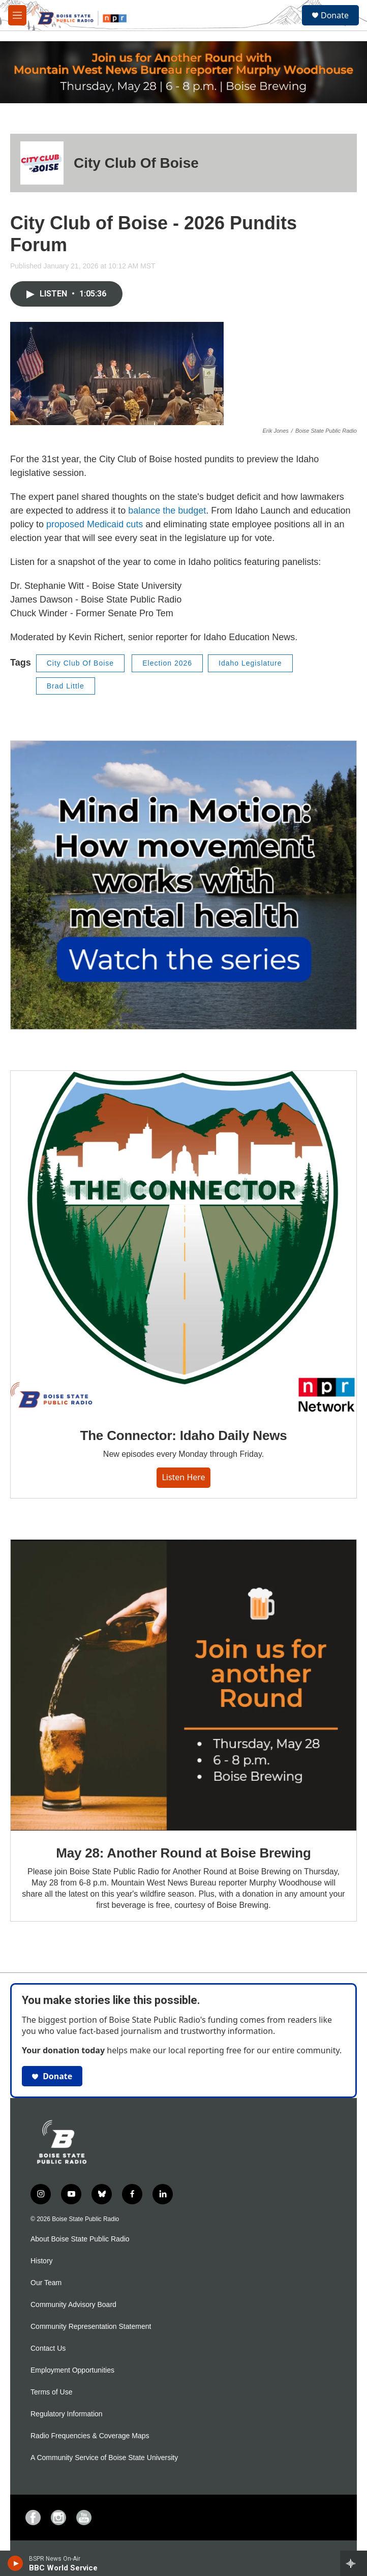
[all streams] (353, 2563)
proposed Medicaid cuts (94, 524)
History (41, 2261)
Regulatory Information (66, 2414)
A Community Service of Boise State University (104, 2458)
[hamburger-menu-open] (17, 15)
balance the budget (167, 510)
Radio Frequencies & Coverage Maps (89, 2436)
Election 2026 (167, 663)
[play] (15, 2563)
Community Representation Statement (90, 2326)
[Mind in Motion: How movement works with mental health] (183, 885)
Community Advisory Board (73, 2305)
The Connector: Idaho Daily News (183, 1435)
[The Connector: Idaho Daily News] (183, 1242)
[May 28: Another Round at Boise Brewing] (183, 1685)
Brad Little (65, 686)
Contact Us (48, 2348)
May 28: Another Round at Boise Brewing (183, 1853)
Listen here (183, 1477)
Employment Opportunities (72, 2370)
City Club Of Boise (136, 163)
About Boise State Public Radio (80, 2239)
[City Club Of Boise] (42, 163)
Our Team (46, 2283)
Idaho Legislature (250, 663)
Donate (335, 15)
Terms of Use (51, 2392)
